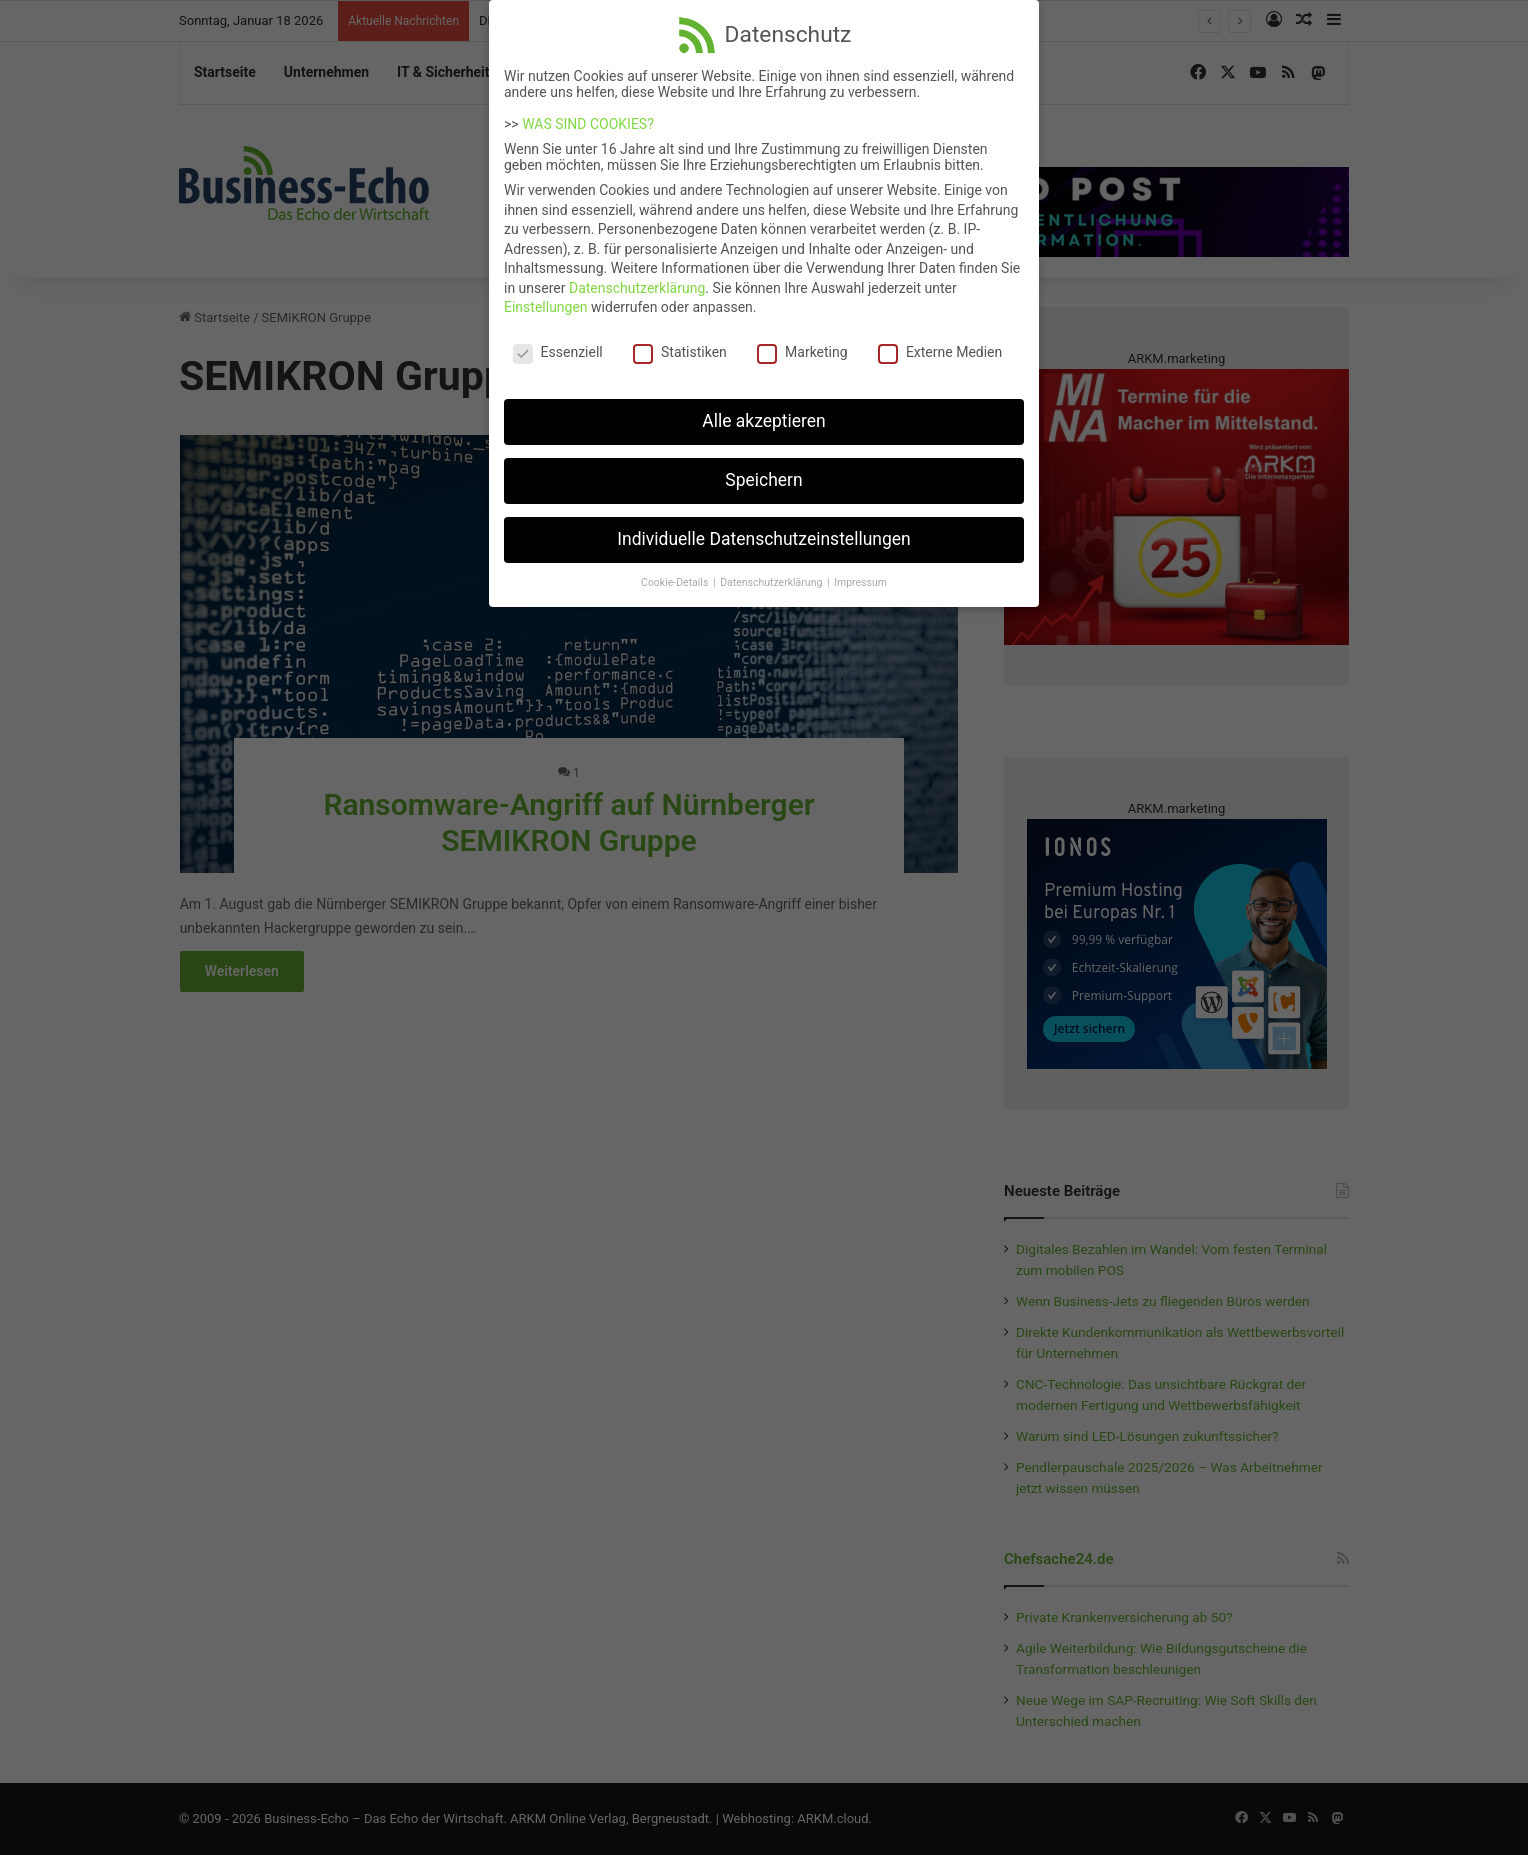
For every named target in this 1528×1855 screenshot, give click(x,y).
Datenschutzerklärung (637, 278)
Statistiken (680, 342)
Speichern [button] (763, 470)
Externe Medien (940, 342)
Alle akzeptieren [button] (764, 411)
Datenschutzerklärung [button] (772, 572)
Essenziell (558, 342)
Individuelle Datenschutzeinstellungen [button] (763, 529)
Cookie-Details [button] (676, 572)
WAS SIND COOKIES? (588, 114)
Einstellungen (546, 297)
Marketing (802, 342)
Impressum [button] (860, 572)
